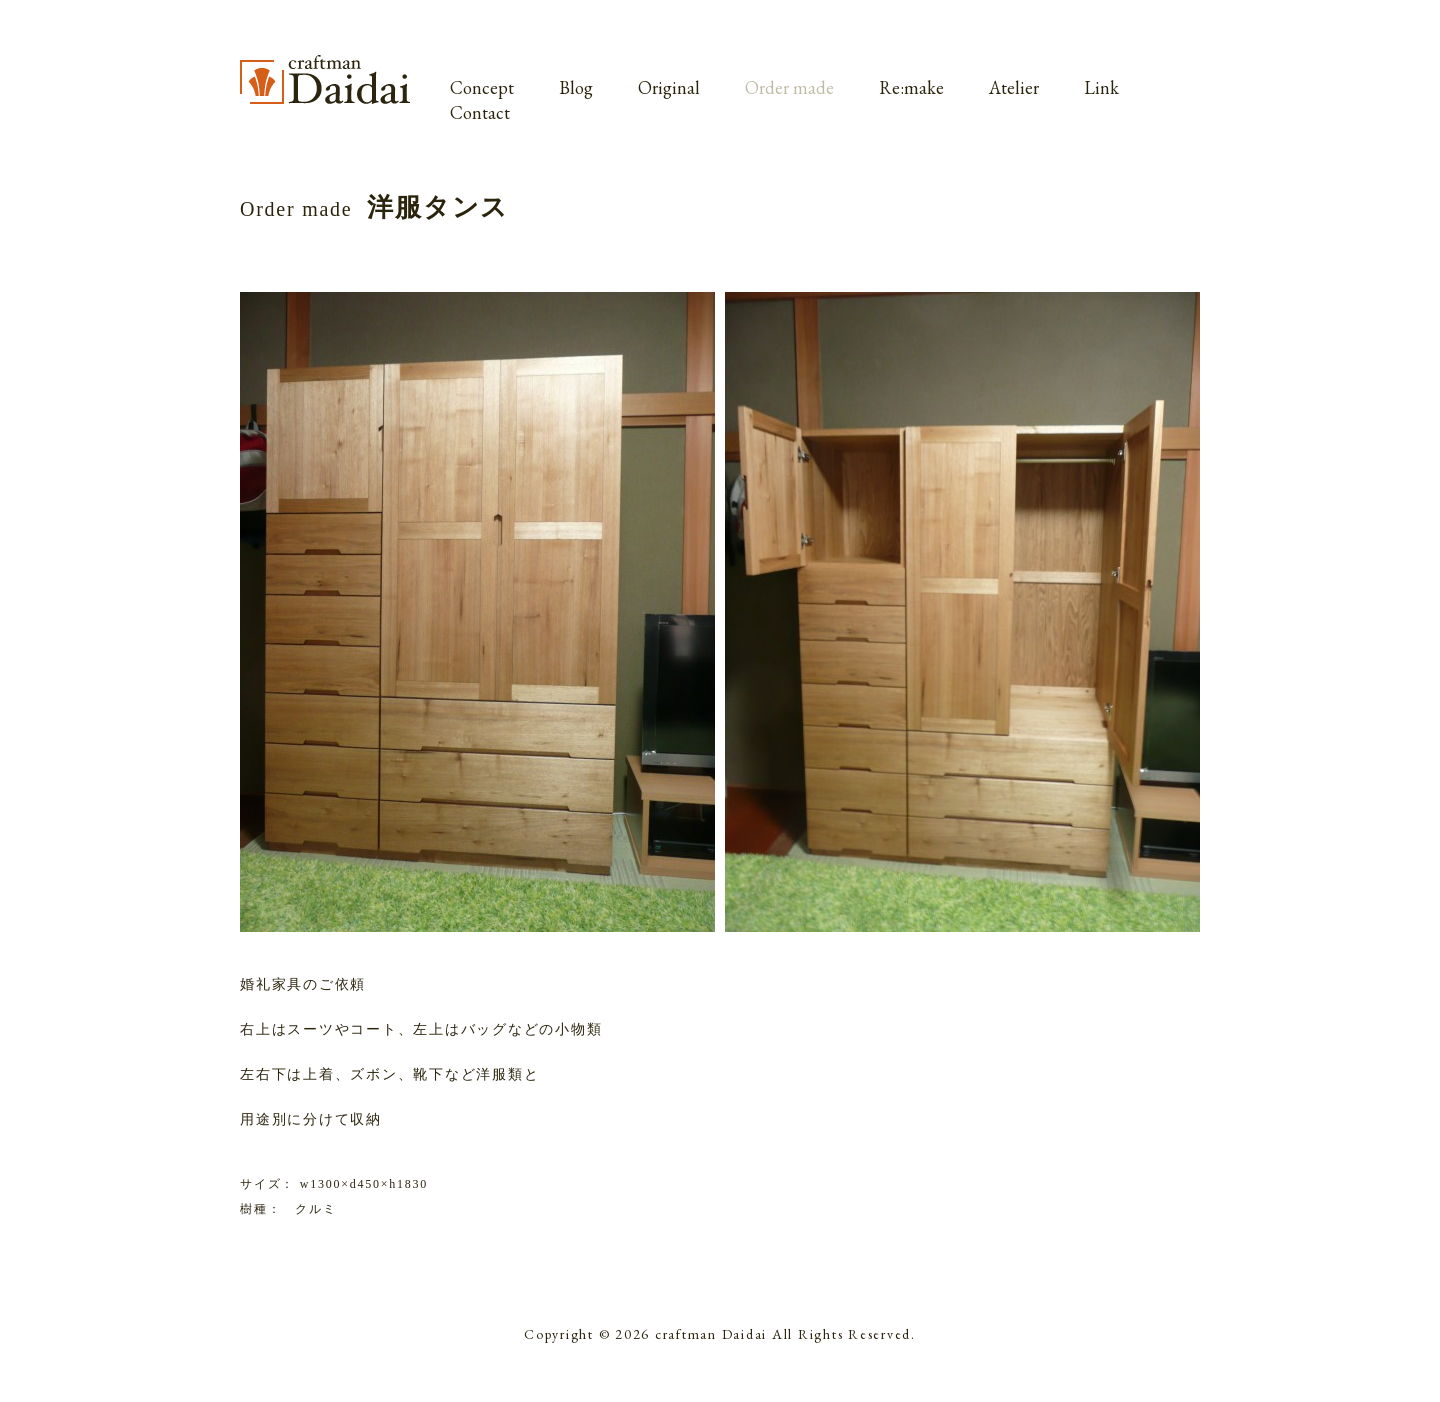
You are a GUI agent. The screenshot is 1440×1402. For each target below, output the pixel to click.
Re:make (911, 87)
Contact (480, 112)
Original (669, 87)
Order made (789, 87)
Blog (576, 87)
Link (1101, 87)
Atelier (1014, 87)
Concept (482, 87)
